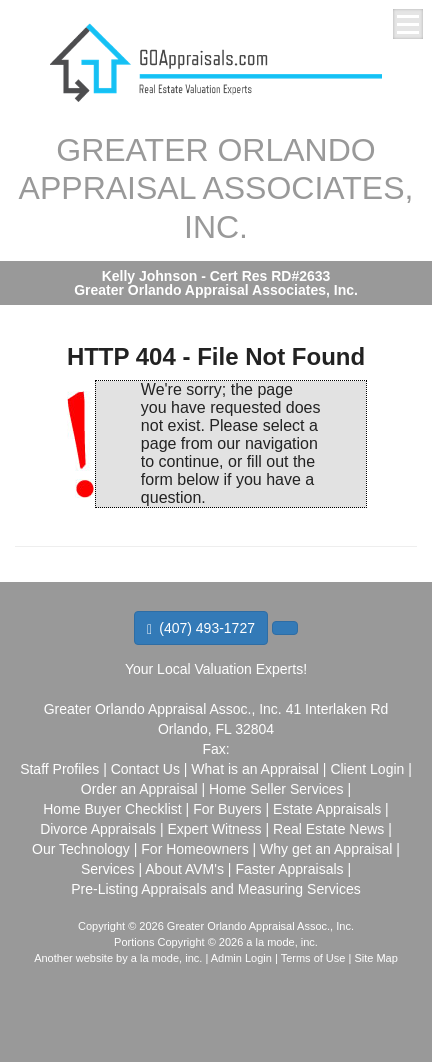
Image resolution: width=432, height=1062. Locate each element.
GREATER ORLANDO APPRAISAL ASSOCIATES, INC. (216, 188)
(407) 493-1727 (201, 628)
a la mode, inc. (167, 958)
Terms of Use (313, 958)
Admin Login (241, 958)
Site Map (375, 958)
